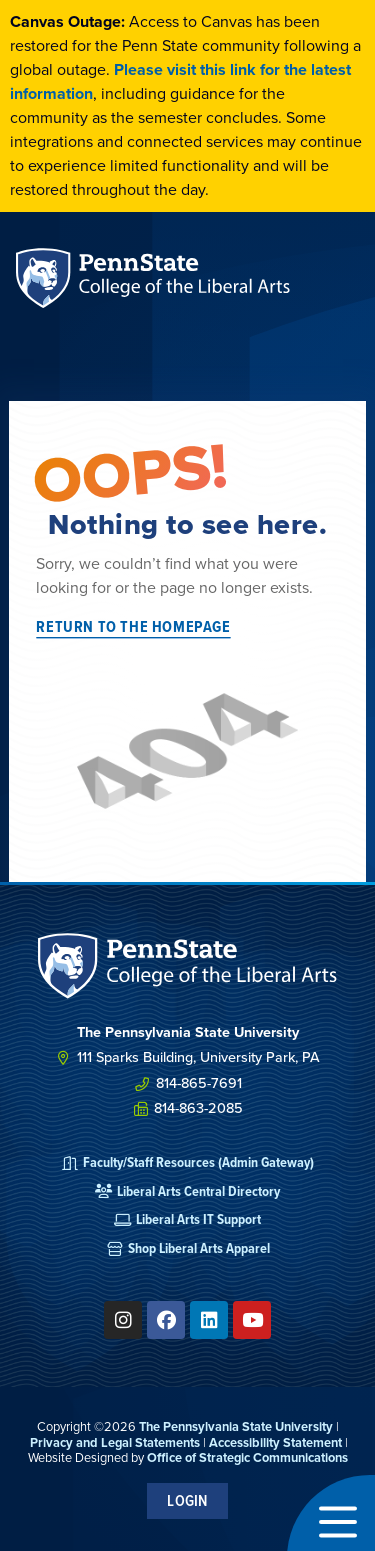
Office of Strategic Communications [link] (247, 1457)
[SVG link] (188, 966)
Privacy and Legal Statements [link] (115, 1442)
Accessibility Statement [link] (275, 1442)
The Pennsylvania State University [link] (236, 1426)
